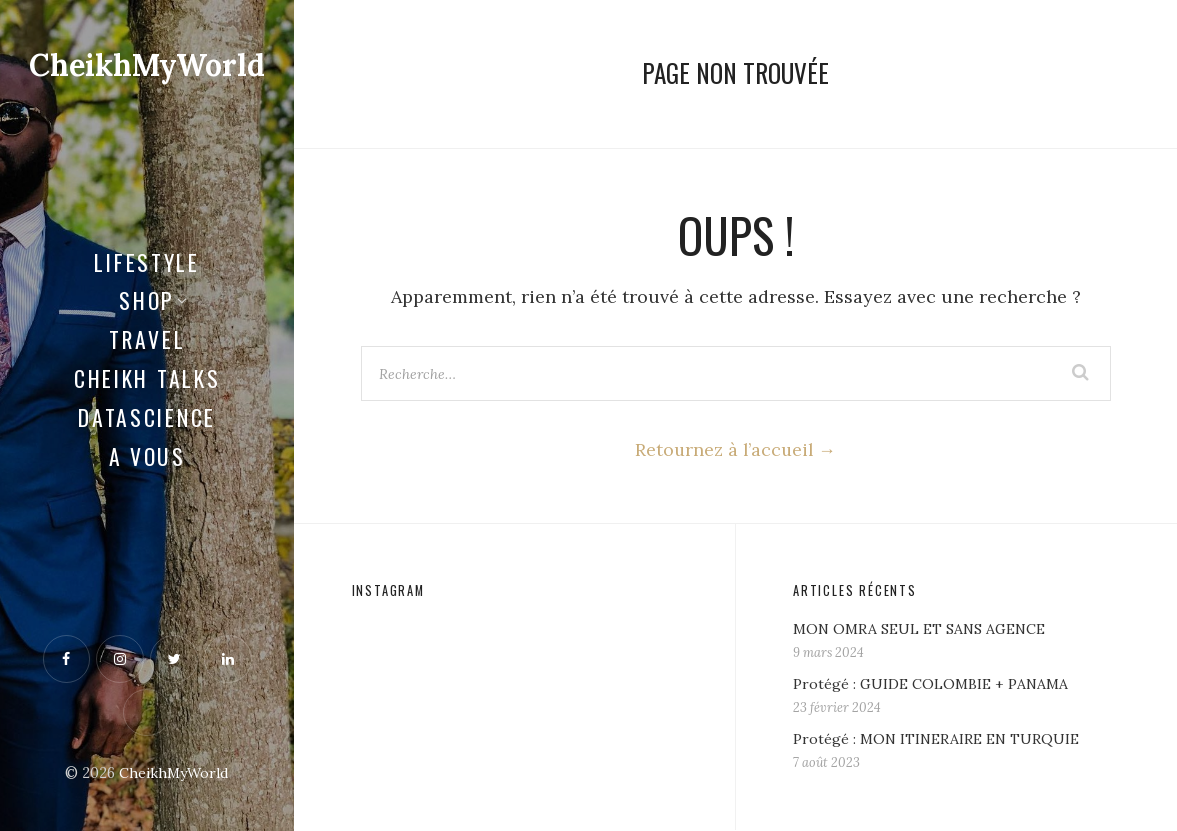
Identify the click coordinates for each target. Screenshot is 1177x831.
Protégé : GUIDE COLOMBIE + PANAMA (932, 685)
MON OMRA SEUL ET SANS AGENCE (922, 630)
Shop (147, 300)
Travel (147, 339)
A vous (147, 455)
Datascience (147, 416)
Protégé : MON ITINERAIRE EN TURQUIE (939, 740)
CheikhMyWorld (149, 64)
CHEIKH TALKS (147, 377)
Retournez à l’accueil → (735, 449)
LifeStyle (146, 261)
